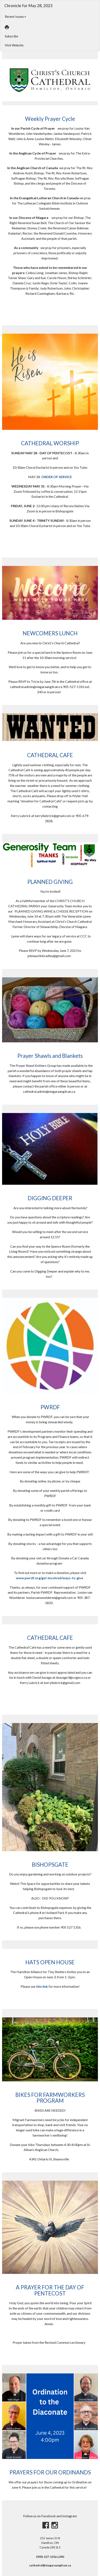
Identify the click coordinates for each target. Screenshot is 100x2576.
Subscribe (11, 36)
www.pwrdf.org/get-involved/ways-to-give (50, 1578)
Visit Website (14, 45)
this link (42, 1986)
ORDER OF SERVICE (56, 477)
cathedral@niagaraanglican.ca (50, 2565)
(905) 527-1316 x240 (50, 2556)
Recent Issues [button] (15, 16)
